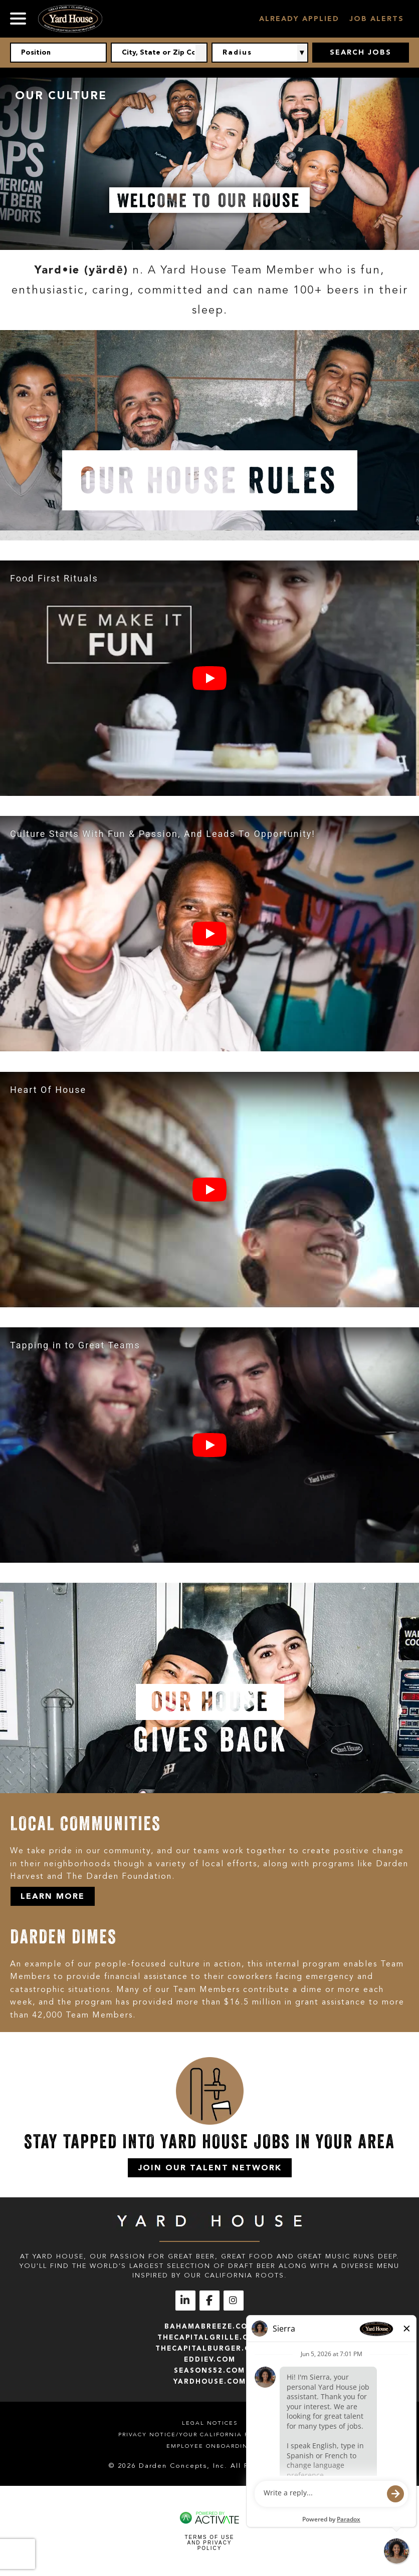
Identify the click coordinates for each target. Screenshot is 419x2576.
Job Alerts (376, 19)
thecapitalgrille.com (209, 2337)
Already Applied (299, 19)
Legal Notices (210, 2423)
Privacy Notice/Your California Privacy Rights (209, 2434)
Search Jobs (360, 52)
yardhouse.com (209, 2381)
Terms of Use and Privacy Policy (209, 2542)
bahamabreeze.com (209, 2326)
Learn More (53, 1896)
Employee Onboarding (209, 2446)
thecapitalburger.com (209, 2348)
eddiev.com (210, 2359)
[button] (201, 53)
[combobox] (159, 53)
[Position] (58, 53)
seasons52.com (209, 2370)
